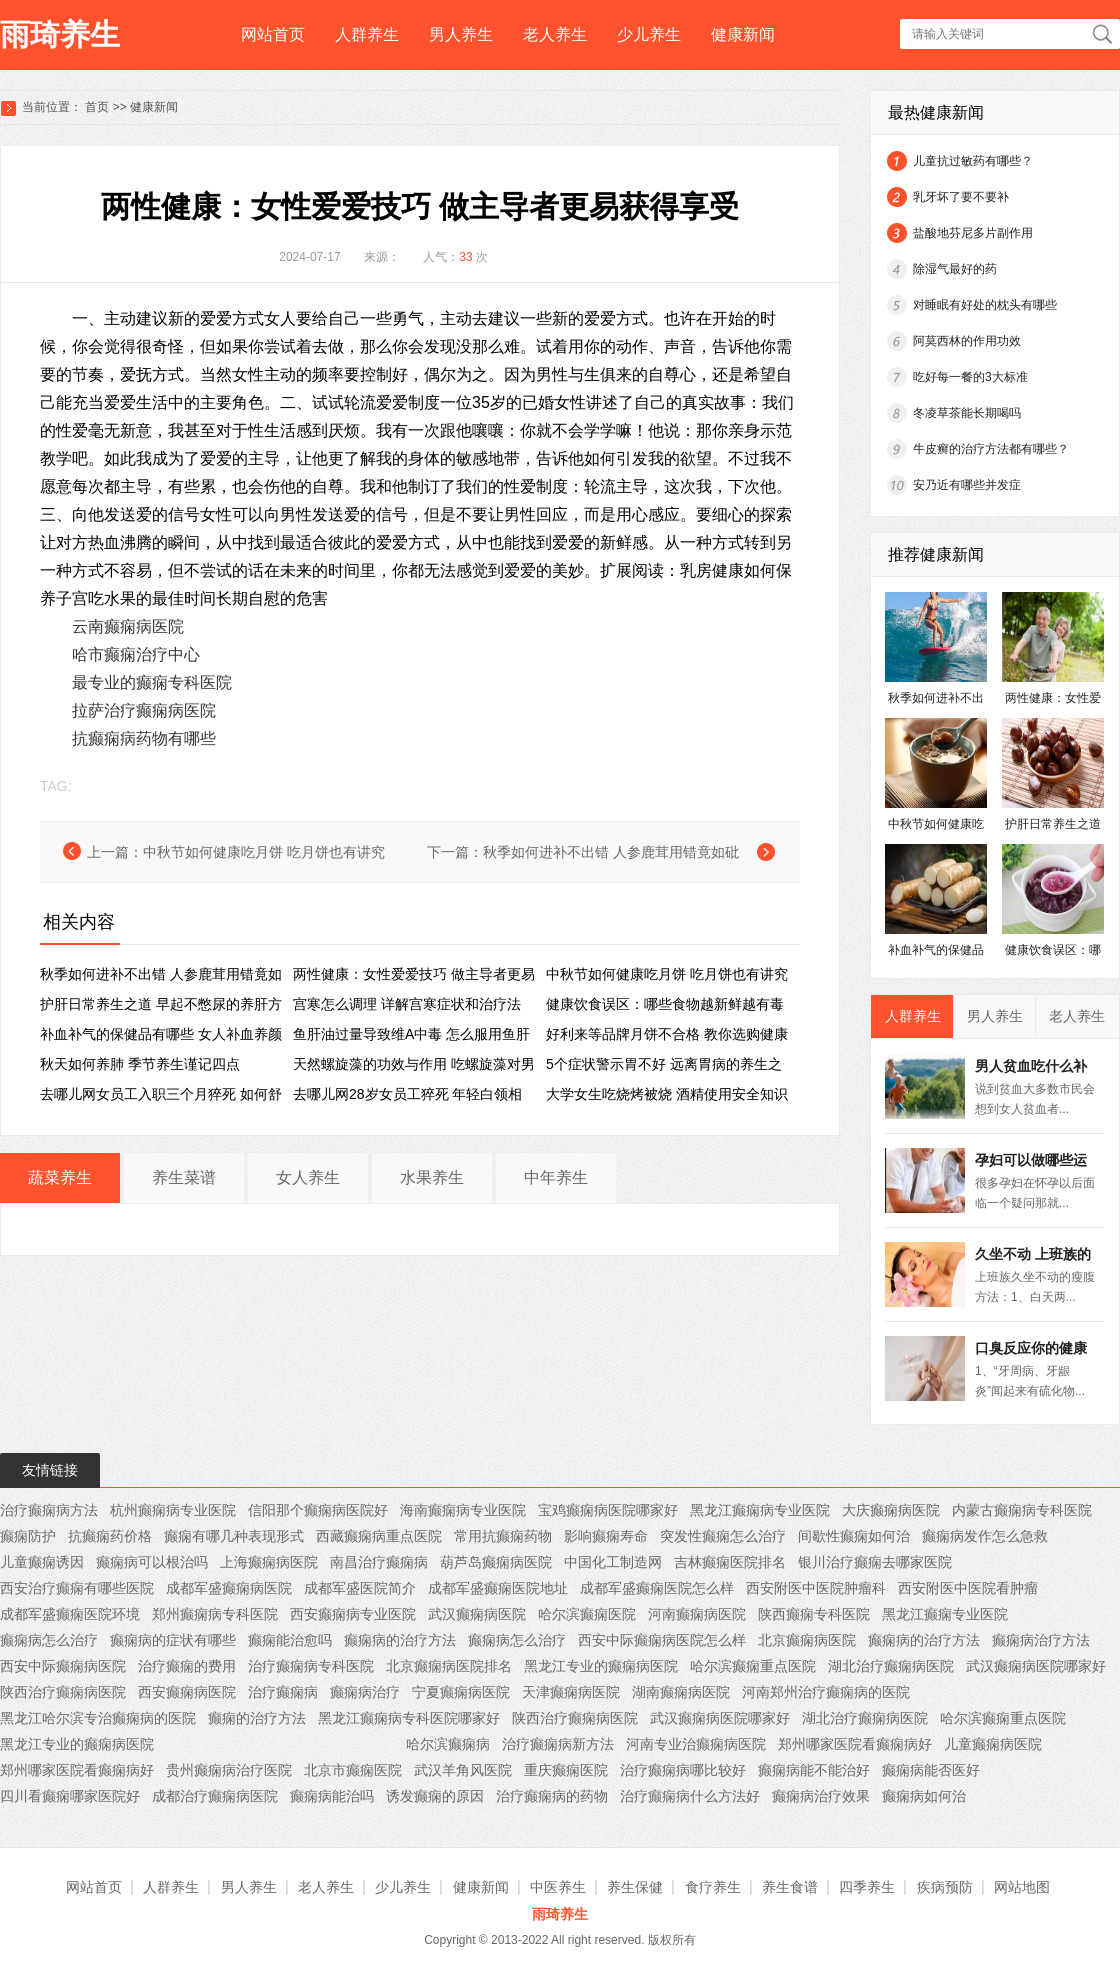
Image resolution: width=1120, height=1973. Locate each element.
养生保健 (635, 1887)
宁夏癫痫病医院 (461, 1692)
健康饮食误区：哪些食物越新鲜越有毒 (665, 1004)
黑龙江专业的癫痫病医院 (601, 1666)
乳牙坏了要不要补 (961, 197)
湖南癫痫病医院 (681, 1692)
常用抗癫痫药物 (503, 1536)
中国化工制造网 (613, 1562)
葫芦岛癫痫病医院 (496, 1562)
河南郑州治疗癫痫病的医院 (826, 1692)
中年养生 (556, 1177)
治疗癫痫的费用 (187, 1666)
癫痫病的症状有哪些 (173, 1640)
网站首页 (273, 34)
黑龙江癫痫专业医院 (945, 1614)
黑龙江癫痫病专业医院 (760, 1510)
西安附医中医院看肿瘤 (968, 1588)
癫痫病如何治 (924, 1796)
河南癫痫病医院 (697, 1614)
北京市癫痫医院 (353, 1770)
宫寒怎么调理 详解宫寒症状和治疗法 (407, 1004)
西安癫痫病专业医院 (353, 1614)
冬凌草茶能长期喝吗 (967, 413)
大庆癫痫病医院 (891, 1510)
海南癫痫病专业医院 (463, 1510)
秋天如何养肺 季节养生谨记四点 (140, 1064)
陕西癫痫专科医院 (814, 1614)
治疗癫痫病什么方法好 (690, 1796)
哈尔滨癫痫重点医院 (753, 1666)
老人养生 (555, 34)
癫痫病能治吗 (332, 1796)
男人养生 (461, 34)
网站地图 (1022, 1887)
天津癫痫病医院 (571, 1692)
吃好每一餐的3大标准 (970, 377)
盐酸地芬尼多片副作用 (973, 233)
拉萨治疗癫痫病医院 (144, 710)
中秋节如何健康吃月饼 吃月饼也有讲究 (264, 852)
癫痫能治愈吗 (290, 1640)
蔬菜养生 (60, 1177)
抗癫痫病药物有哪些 (144, 738)
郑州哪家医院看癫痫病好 (855, 1744)
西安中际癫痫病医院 (63, 1666)
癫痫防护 (28, 1536)
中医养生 (558, 1887)
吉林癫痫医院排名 (730, 1562)
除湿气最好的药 (955, 269)
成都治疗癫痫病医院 (215, 1796)
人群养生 (367, 34)
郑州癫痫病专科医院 (215, 1614)
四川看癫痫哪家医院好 (70, 1796)
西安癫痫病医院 (187, 1692)
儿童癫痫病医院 (993, 1744)
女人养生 (308, 1177)
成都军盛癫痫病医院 (229, 1588)
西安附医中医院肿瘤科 (816, 1588)
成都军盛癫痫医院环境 (70, 1614)
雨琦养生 (60, 34)
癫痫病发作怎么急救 (985, 1536)
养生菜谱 (184, 1177)
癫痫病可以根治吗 (152, 1562)
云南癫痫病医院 (128, 626)
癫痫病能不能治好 (814, 1770)
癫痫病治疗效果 (821, 1796)
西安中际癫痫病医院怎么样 (662, 1640)
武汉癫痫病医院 (477, 1614)
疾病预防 (945, 1887)
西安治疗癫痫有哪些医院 (77, 1588)
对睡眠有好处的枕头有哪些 (985, 305)
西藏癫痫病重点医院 (379, 1536)
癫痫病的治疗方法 (400, 1640)
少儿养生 (649, 34)
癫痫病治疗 (365, 1692)
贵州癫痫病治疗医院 (229, 1770)
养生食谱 (790, 1887)
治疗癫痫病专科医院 (311, 1666)
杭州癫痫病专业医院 (173, 1510)
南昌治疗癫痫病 (379, 1562)
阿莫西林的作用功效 (967, 341)
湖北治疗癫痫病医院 (891, 1666)
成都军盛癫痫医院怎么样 (657, 1588)
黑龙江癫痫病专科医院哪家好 (409, 1718)
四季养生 (867, 1887)
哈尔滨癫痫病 (448, 1744)
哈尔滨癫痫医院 (587, 1614)
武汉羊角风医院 (463, 1770)
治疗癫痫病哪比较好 (683, 1770)
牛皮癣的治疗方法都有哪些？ (991, 449)
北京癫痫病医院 (807, 1640)
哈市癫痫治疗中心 (136, 654)
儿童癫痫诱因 (42, 1562)
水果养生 (432, 1177)
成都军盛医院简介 (360, 1588)
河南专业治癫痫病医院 (696, 1744)
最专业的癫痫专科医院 (152, 682)
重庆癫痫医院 (566, 1770)
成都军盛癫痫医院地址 (498, 1588)
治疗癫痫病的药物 (552, 1796)
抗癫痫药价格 (110, 1536)
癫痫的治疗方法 (257, 1718)
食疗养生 (713, 1887)
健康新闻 (743, 34)
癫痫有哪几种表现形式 (234, 1536)
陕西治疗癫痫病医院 (63, 1692)
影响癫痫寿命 (606, 1536)
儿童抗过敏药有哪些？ (973, 161)
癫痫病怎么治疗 (49, 1640)
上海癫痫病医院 (269, 1562)
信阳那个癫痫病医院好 (318, 1510)
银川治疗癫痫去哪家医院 (875, 1562)
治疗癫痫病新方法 (558, 1744)
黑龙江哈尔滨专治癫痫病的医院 (98, 1718)
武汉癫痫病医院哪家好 (1036, 1666)
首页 (97, 107)
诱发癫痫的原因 (435, 1796)
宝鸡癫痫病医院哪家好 (608, 1510)
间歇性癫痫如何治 (854, 1536)
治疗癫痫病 (283, 1692)
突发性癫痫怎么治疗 (723, 1536)
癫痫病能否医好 (931, 1770)
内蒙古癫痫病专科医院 (1022, 1510)
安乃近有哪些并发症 (967, 485)
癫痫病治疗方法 (1041, 1640)
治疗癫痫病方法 (49, 1510)
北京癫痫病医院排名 (449, 1666)
